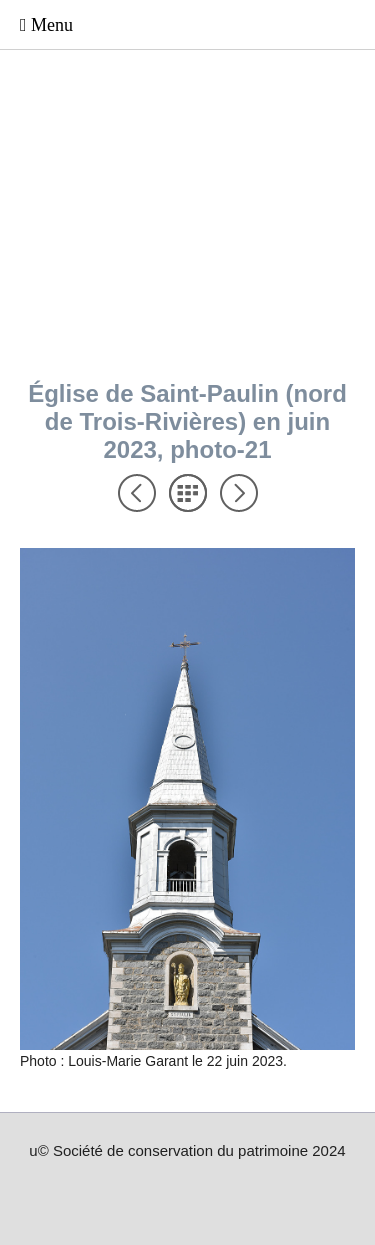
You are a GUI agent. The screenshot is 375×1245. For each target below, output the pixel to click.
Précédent (137, 493)
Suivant (239, 493)
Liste (188, 493)
